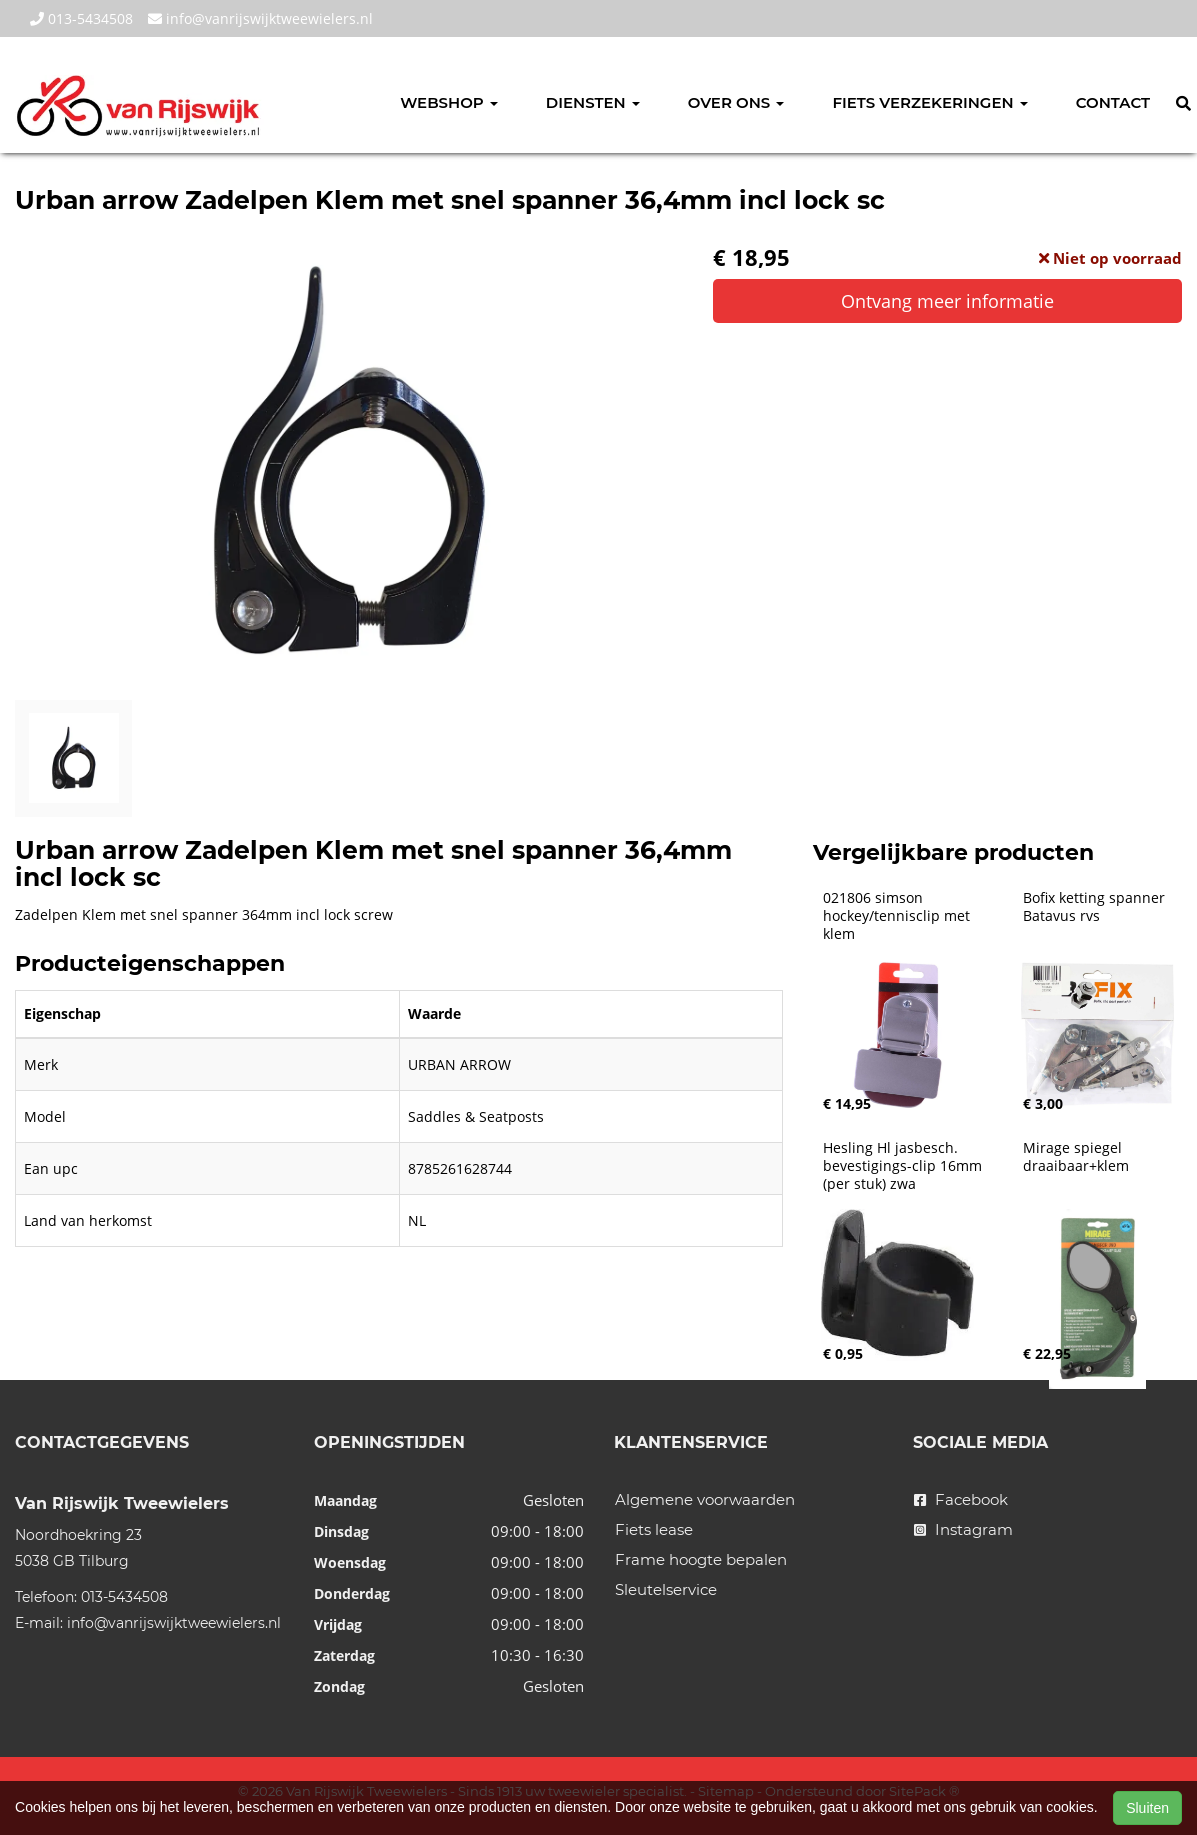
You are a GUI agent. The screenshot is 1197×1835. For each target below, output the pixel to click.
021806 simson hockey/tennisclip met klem (898, 916)
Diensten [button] (593, 102)
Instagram (963, 1529)
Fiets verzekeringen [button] (929, 102)
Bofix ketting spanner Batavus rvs (1096, 907)
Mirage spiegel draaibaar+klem (1076, 1157)
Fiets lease (654, 1529)
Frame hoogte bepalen (701, 1559)
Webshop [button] (449, 102)
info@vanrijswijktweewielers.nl (260, 18)
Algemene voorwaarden (705, 1499)
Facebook (961, 1499)
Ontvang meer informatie (947, 301)
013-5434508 (81, 18)
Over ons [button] (736, 102)
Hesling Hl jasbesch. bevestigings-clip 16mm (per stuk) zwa (904, 1166)
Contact (1113, 102)
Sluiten (1147, 1808)
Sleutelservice (666, 1589)
